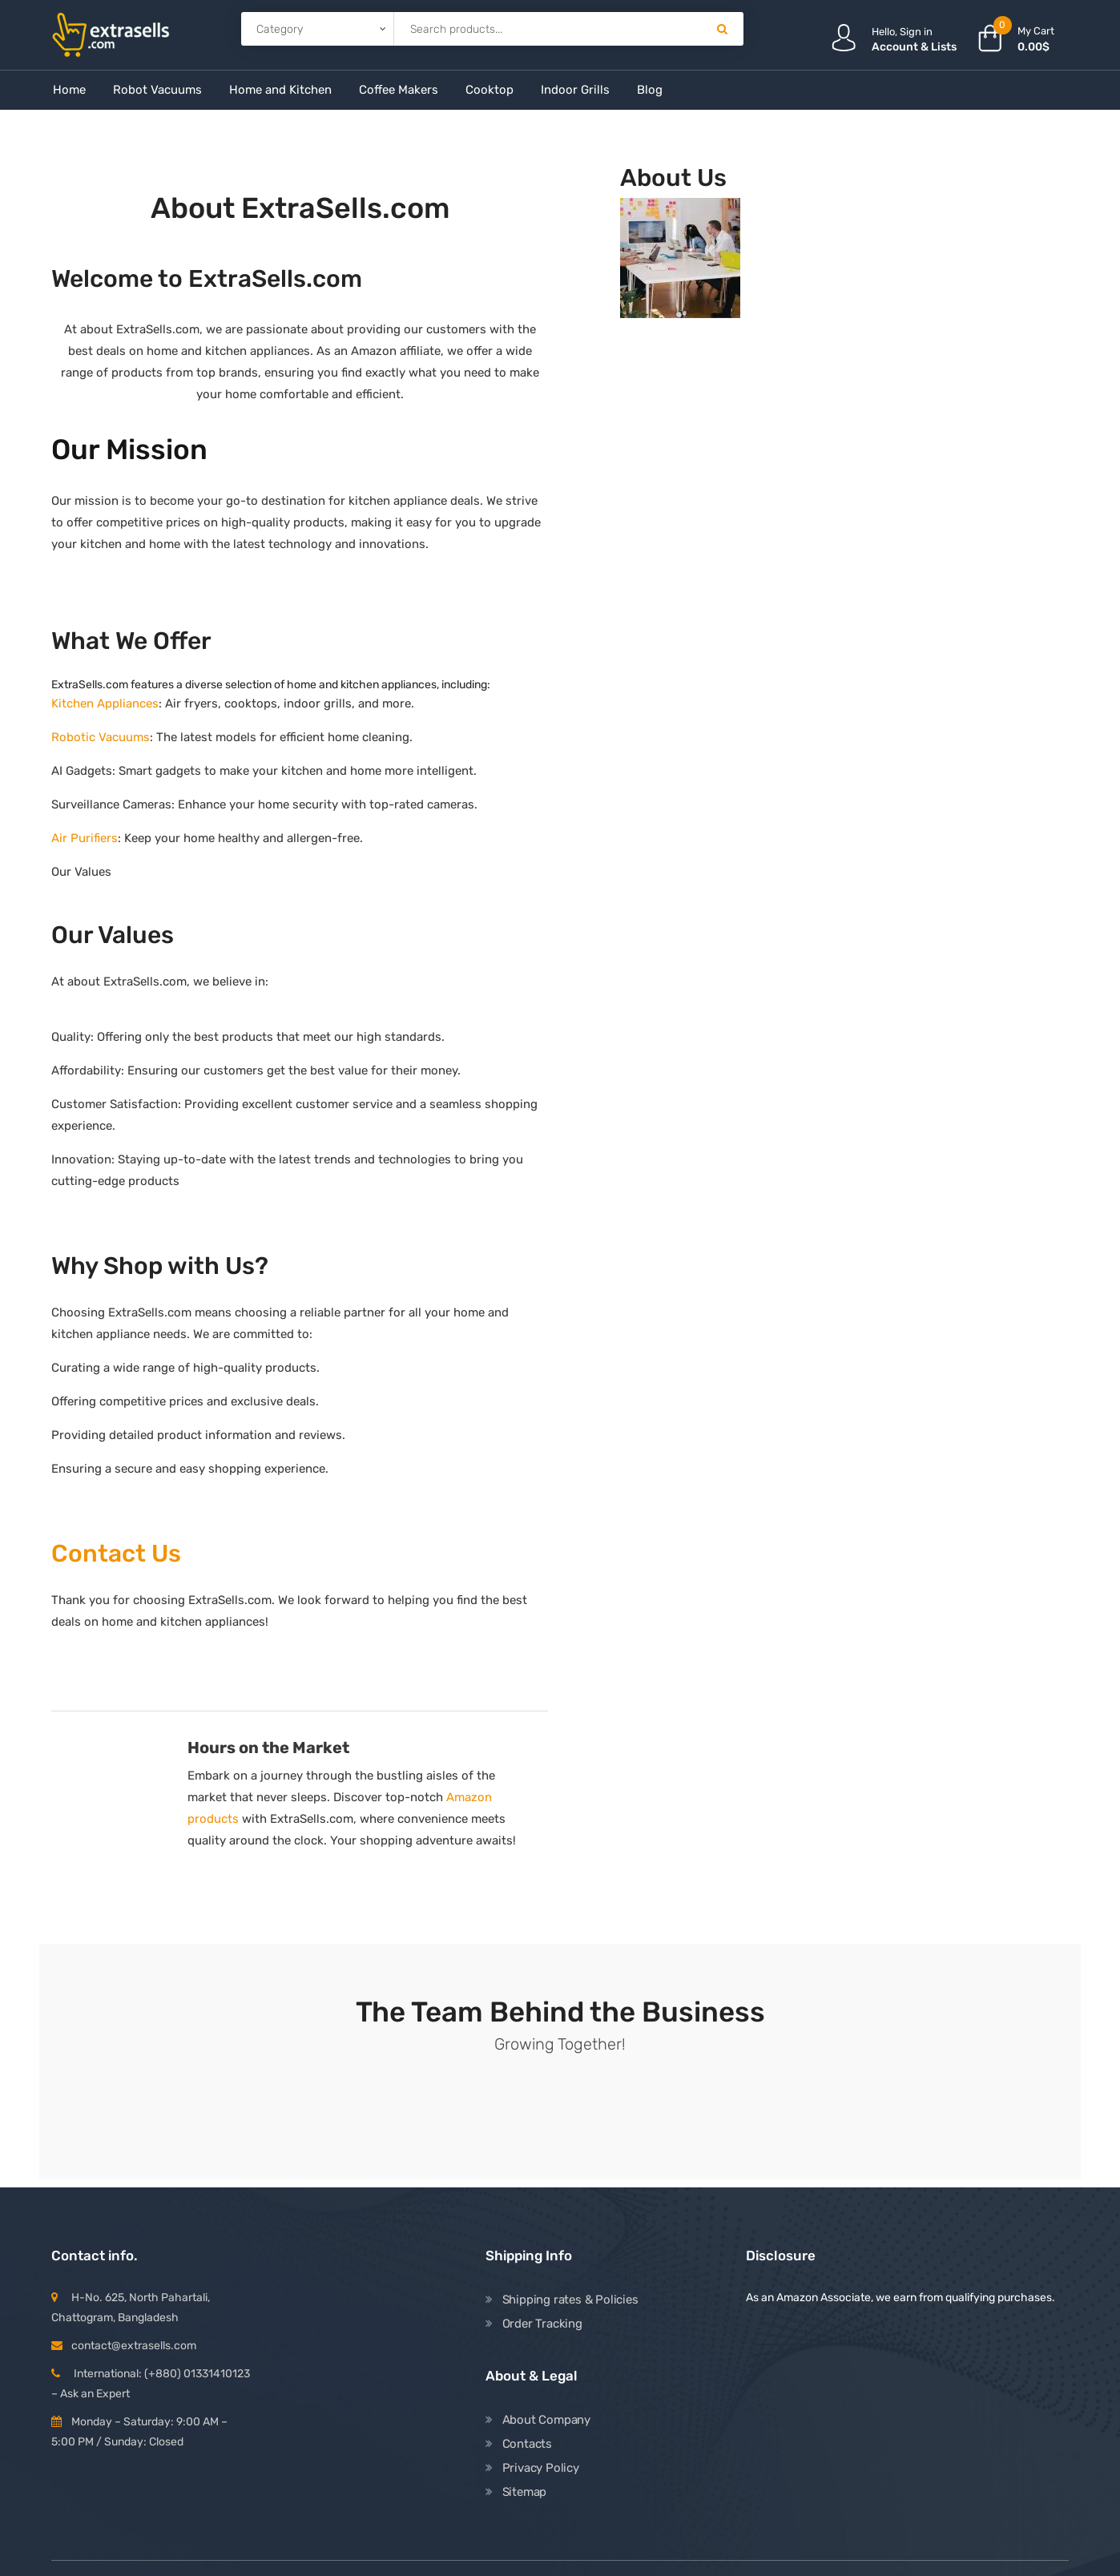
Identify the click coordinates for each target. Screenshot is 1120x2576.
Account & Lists (914, 47)
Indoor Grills (575, 90)
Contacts (527, 2444)
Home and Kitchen (280, 90)
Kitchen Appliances (105, 703)
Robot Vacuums (157, 90)
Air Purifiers (84, 838)
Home (69, 90)
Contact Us (116, 1553)
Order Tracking (542, 2323)
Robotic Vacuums (100, 737)
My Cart (1035, 31)
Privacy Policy (540, 2468)
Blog (650, 90)
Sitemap (524, 2492)
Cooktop (489, 90)
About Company (546, 2420)
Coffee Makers (398, 90)
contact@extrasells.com (133, 2345)
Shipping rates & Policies (570, 2299)
